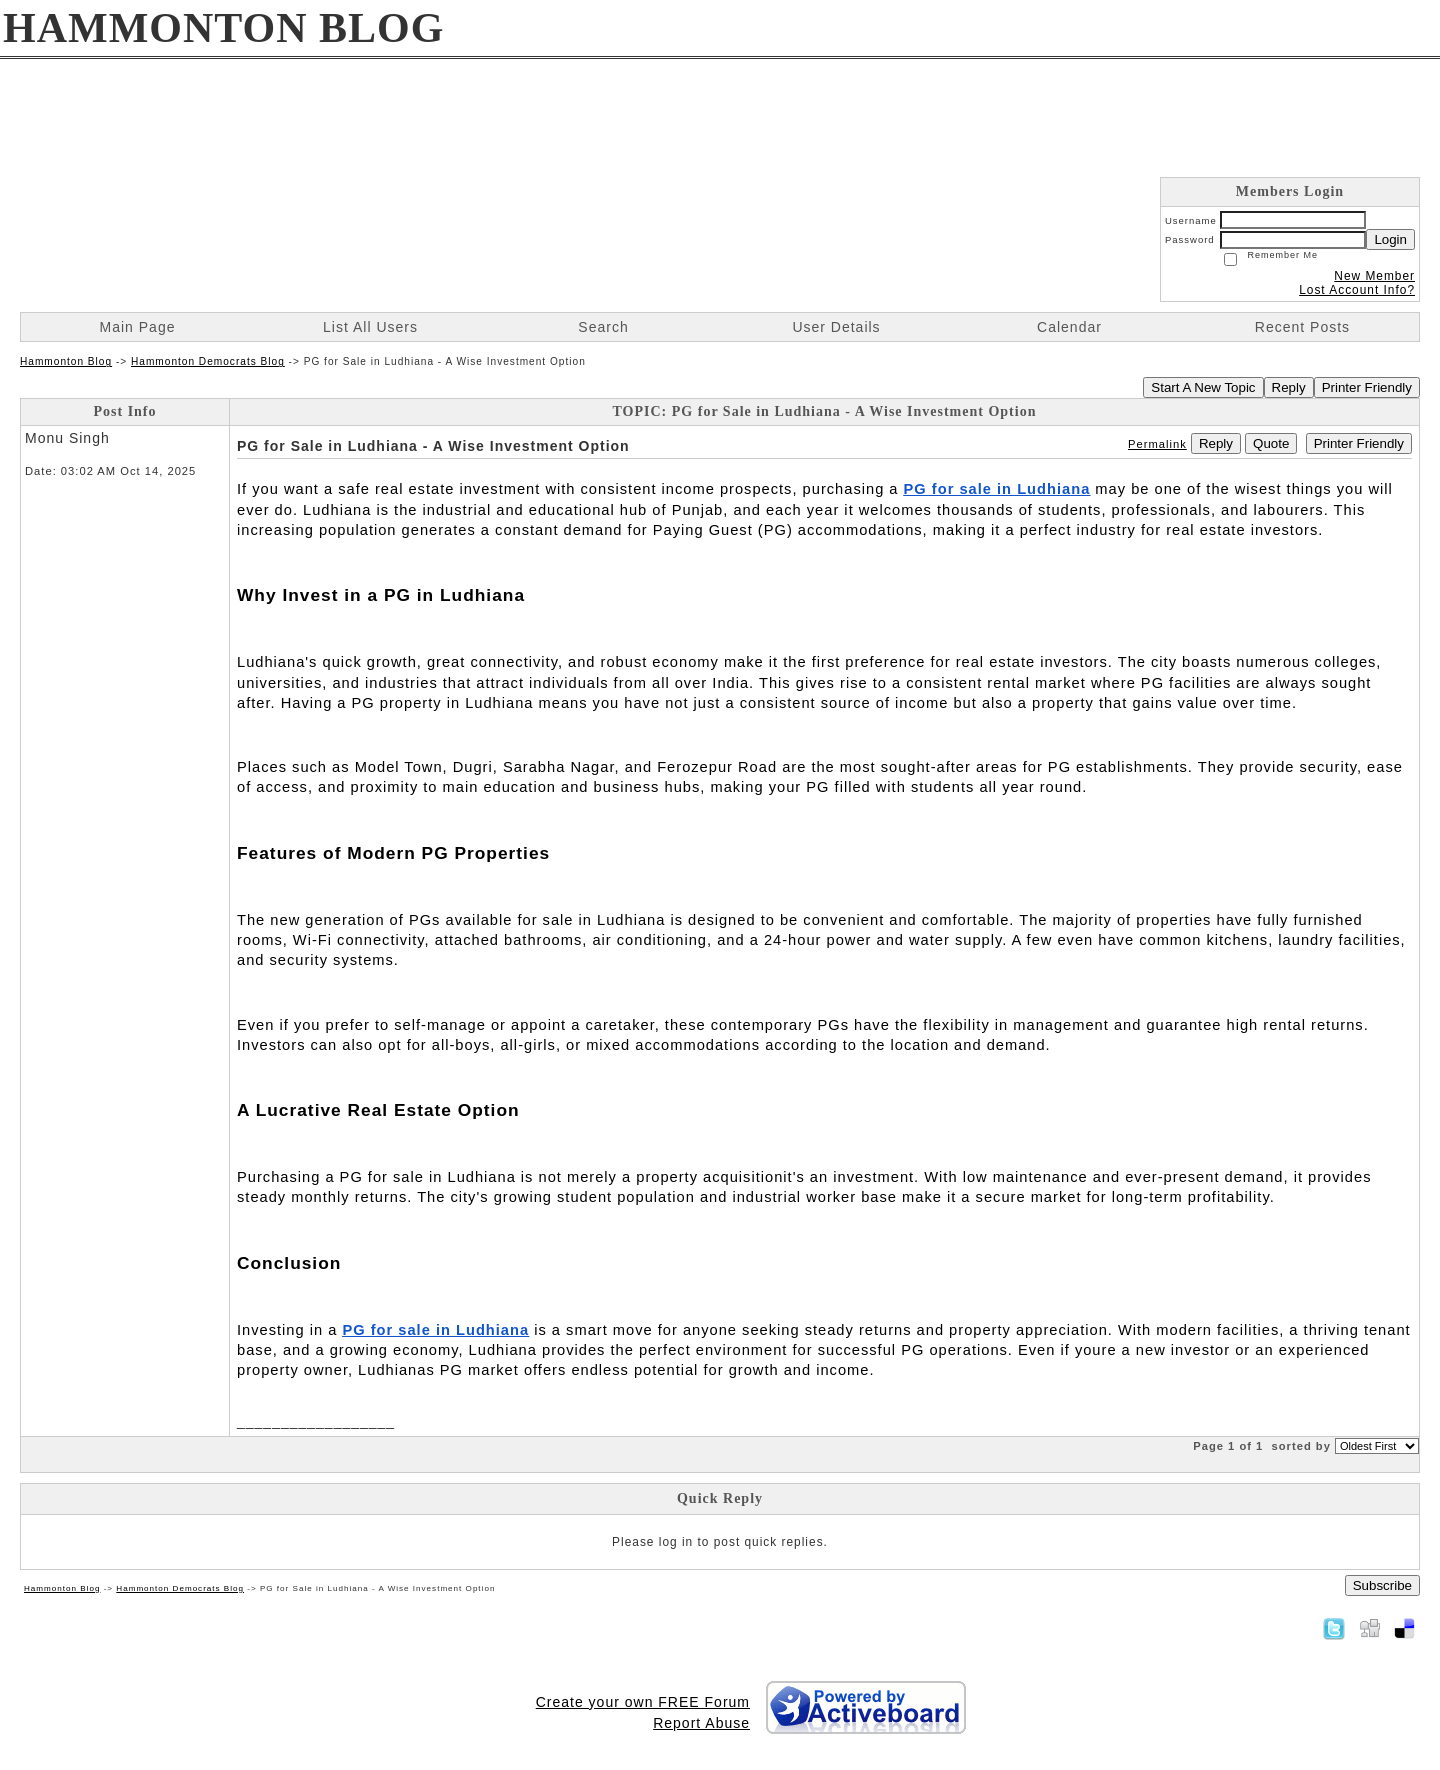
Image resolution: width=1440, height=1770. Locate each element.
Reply (1289, 387)
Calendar (1069, 327)
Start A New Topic (1203, 387)
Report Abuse (701, 1723)
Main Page (138, 327)
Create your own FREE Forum (643, 1702)
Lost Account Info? (1357, 290)
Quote (1271, 443)
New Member (1374, 276)
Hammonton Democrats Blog (208, 361)
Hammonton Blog (66, 361)
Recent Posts (1302, 327)
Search (603, 327)
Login (1390, 239)
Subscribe (1382, 1585)
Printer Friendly (1367, 387)
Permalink (1157, 444)
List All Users (370, 327)
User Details (836, 327)
